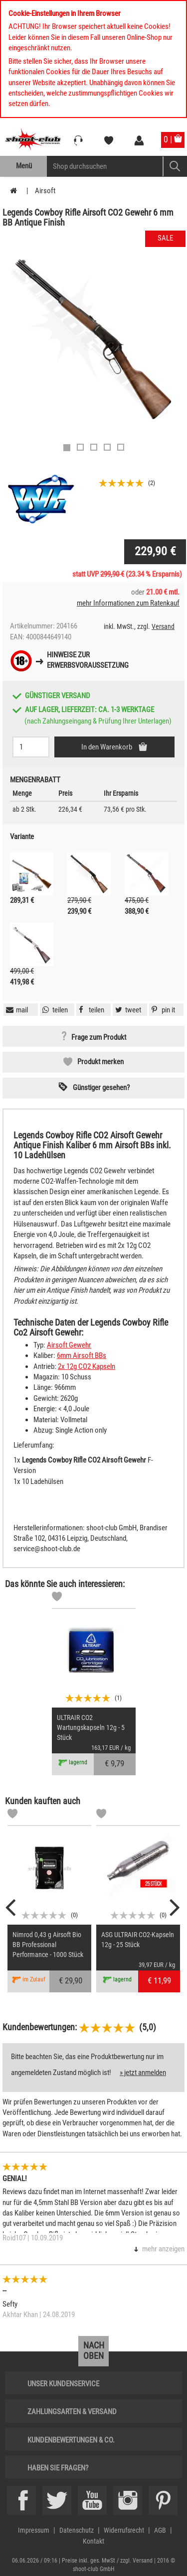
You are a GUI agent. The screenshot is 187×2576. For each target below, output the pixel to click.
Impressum (33, 2530)
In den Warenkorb (107, 746)
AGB (160, 2530)
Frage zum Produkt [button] (98, 1037)
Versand (163, 626)
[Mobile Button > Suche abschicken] (175, 166)
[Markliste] (57, 1598)
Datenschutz (76, 2530)
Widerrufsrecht (124, 2530)
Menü (24, 165)
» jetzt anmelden (143, 2072)
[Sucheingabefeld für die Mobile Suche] (105, 166)
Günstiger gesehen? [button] (101, 1087)
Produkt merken (100, 1061)
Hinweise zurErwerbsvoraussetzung (88, 660)
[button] (162, 1009)
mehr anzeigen (163, 2248)
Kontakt (93, 2541)
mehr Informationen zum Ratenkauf (128, 603)
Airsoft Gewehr (69, 1345)
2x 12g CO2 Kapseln (86, 1366)
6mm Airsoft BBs (81, 1355)
